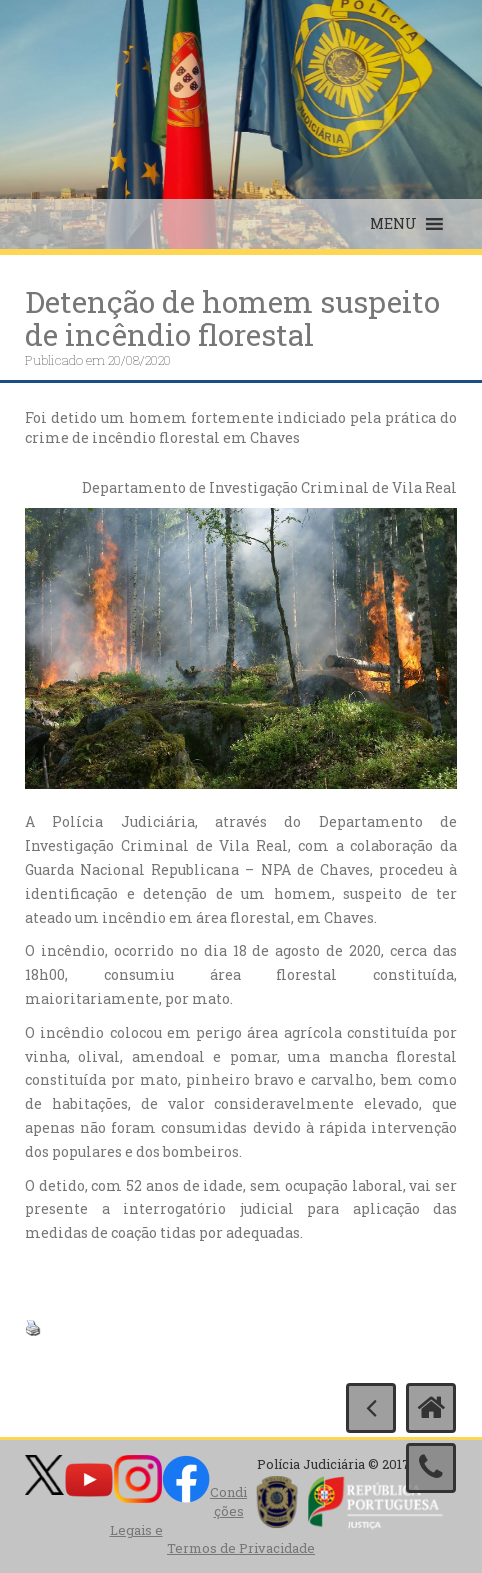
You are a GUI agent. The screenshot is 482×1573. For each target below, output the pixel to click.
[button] (393, 224)
